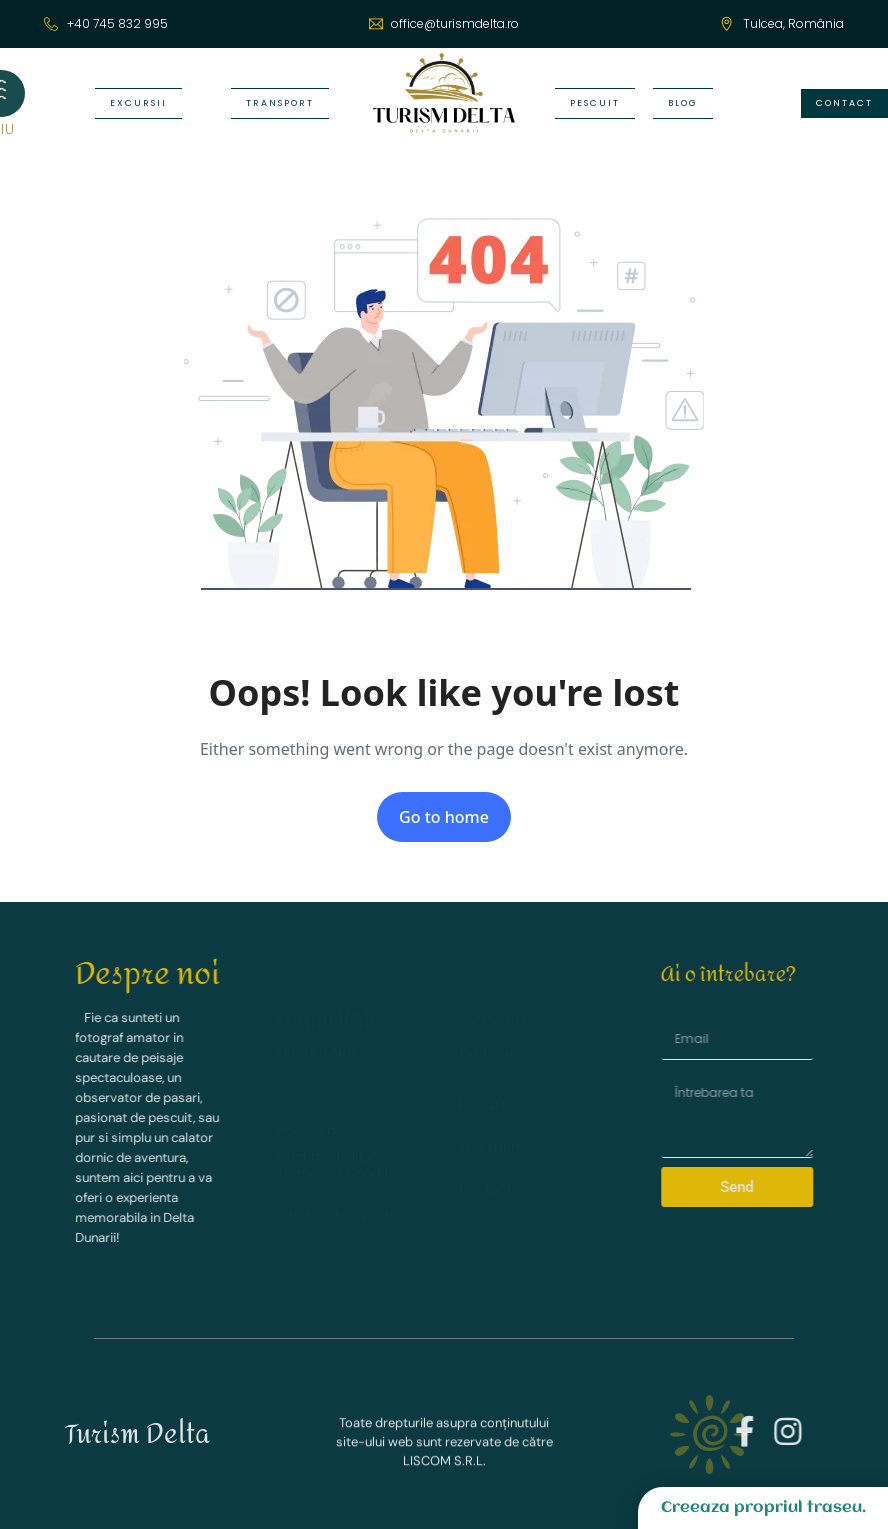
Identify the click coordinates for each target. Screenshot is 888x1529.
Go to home (444, 817)
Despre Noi (316, 1039)
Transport (490, 1142)
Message (742, 1073)
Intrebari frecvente (337, 1196)
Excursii (486, 1049)
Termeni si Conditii (336, 1154)
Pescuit (482, 1100)
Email (736, 1013)
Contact (485, 1184)
